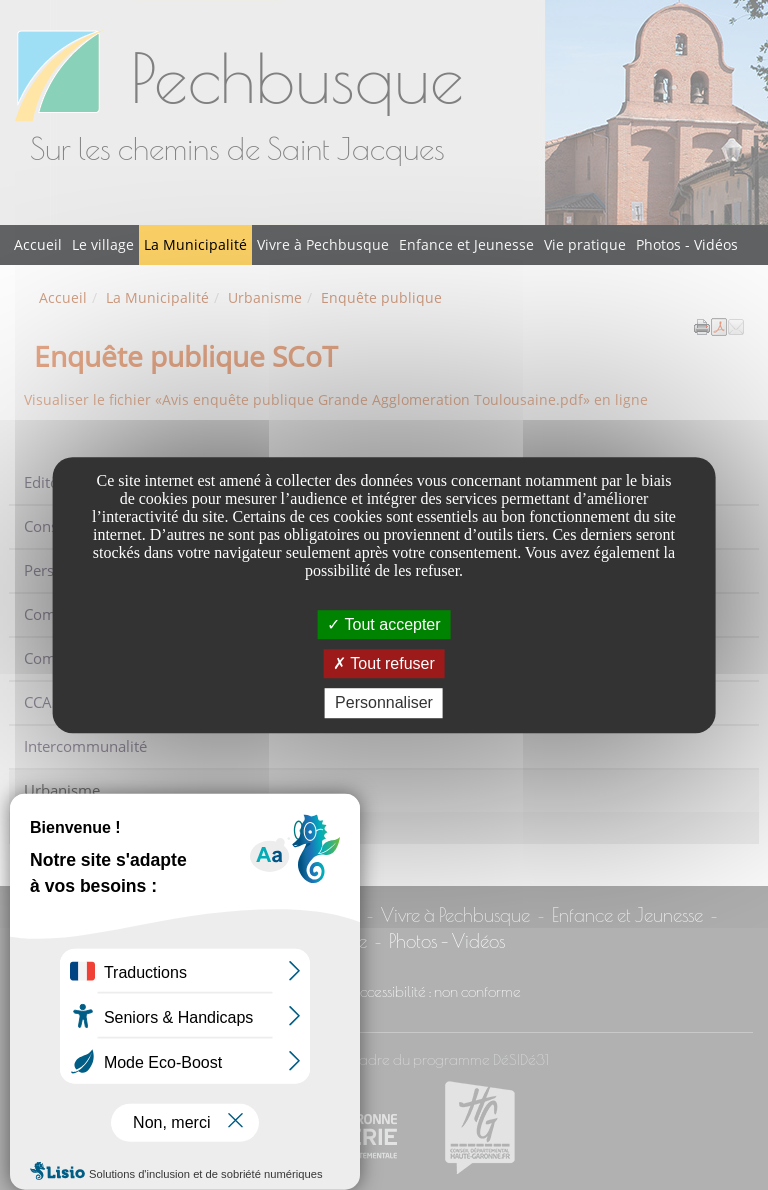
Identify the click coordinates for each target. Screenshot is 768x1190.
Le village (103, 244)
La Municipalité (195, 244)
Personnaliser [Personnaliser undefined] (384, 703)
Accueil (38, 244)
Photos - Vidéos (687, 244)
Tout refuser (384, 663)
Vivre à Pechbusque (323, 244)
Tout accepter (383, 624)
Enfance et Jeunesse (466, 244)
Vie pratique (585, 244)
